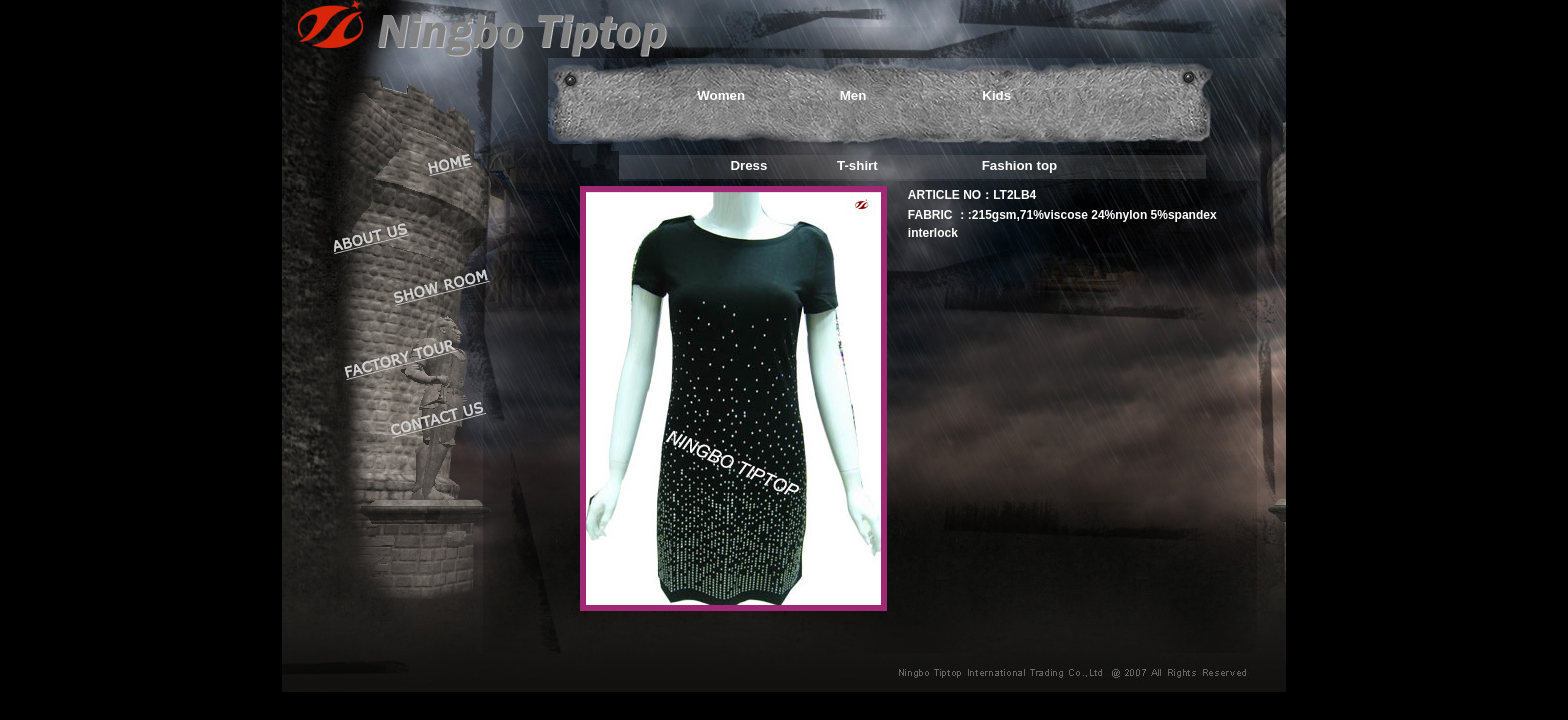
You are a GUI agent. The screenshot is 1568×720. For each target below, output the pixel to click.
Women (721, 95)
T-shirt (857, 165)
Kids (996, 95)
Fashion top (1020, 165)
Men (853, 95)
